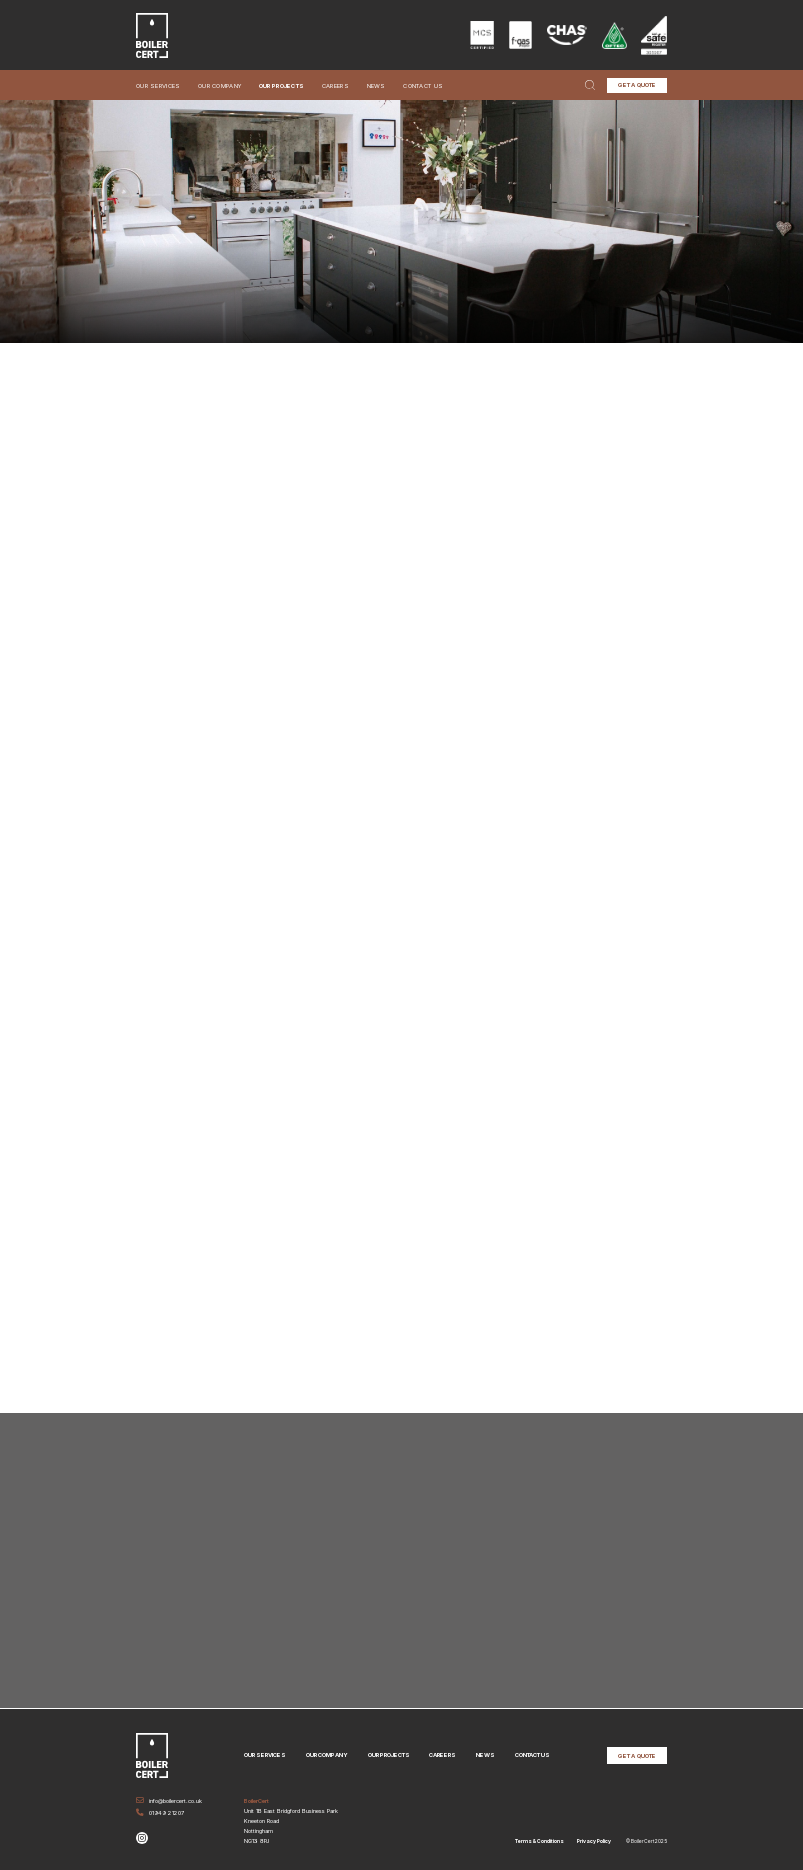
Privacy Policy (594, 1840)
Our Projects (282, 85)
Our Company (219, 85)
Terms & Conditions (539, 1840)
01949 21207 (160, 1811)
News (376, 85)
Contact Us (423, 85)
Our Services (158, 85)
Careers (335, 85)
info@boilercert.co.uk (169, 1799)
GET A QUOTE (637, 84)
